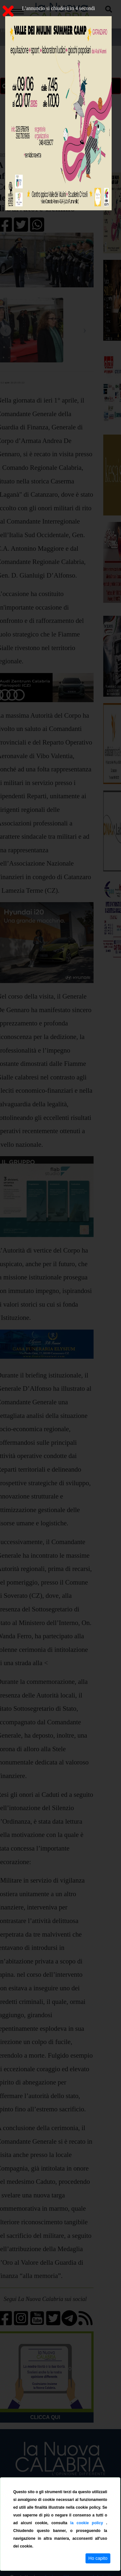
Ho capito (97, 2558)
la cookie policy (88, 2523)
